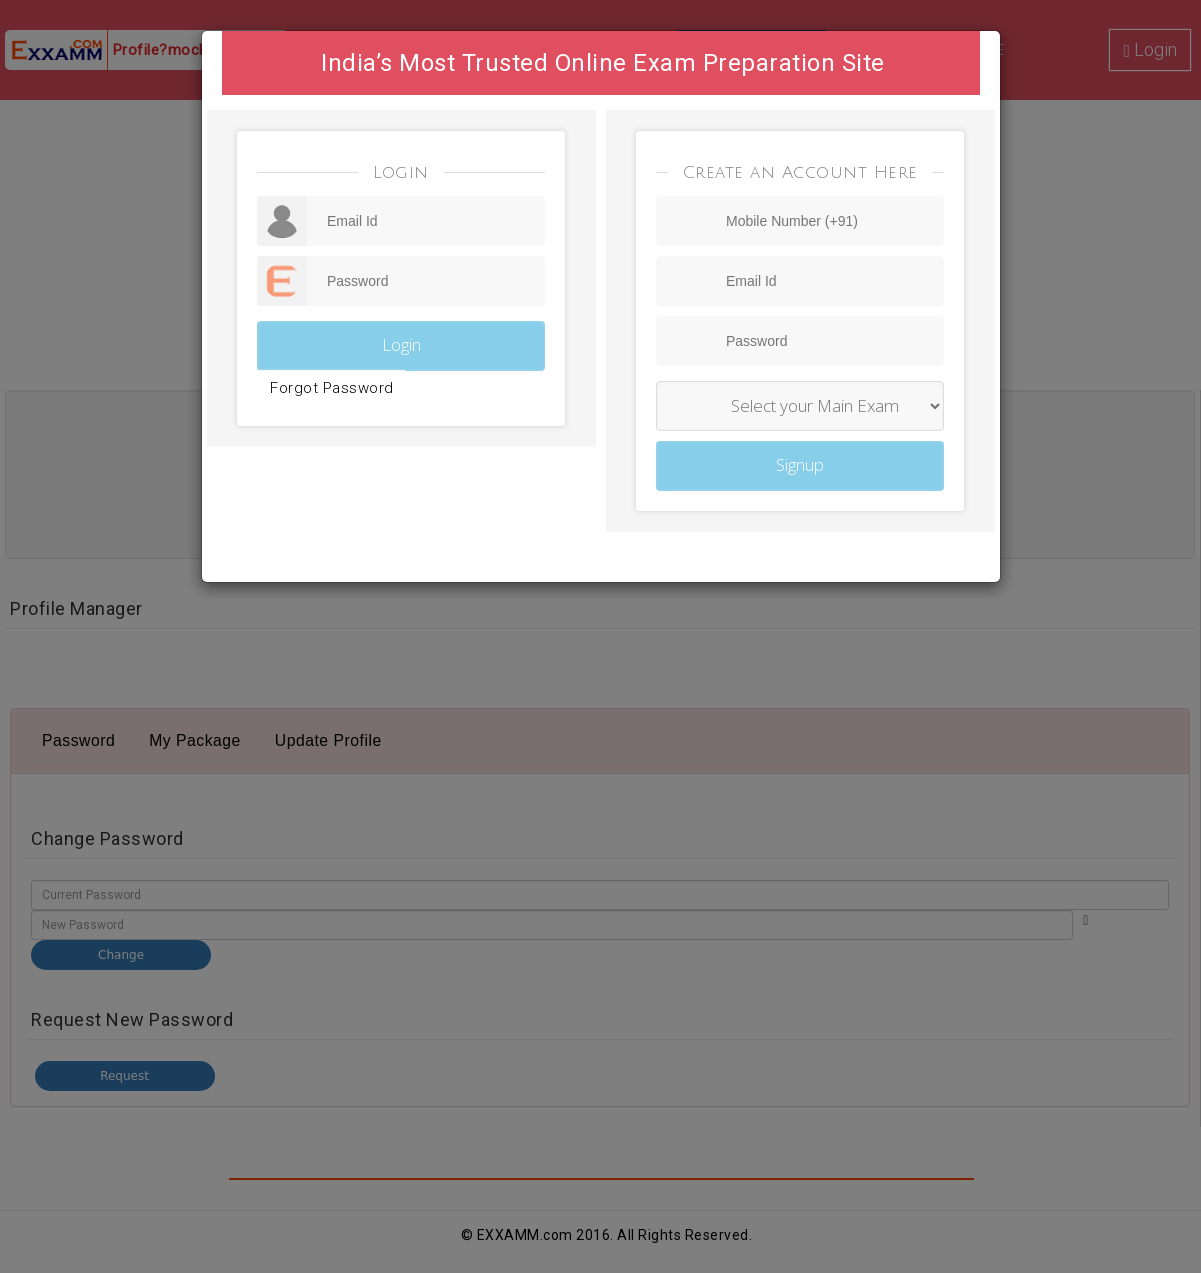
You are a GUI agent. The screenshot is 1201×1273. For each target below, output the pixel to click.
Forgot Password (332, 388)
